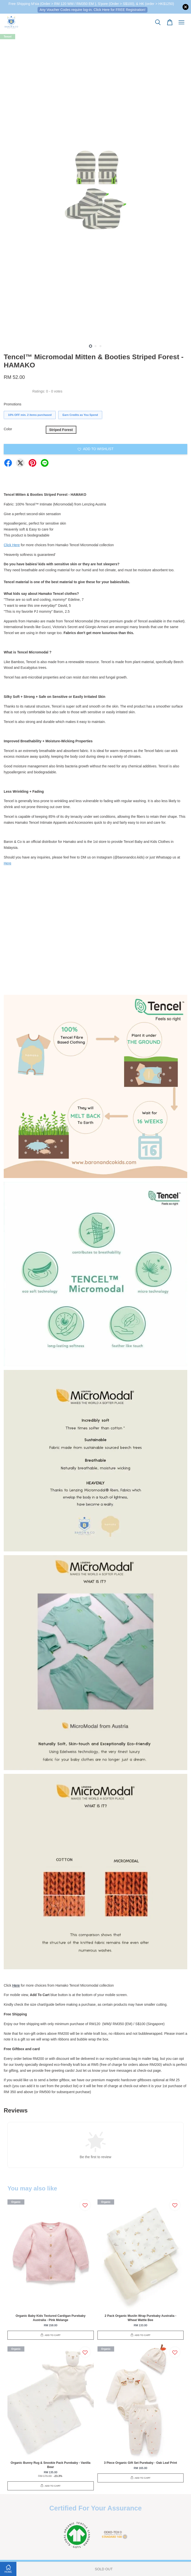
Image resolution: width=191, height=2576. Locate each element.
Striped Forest (61, 430)
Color (8, 429)
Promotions (12, 404)
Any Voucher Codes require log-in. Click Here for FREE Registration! (92, 10)
